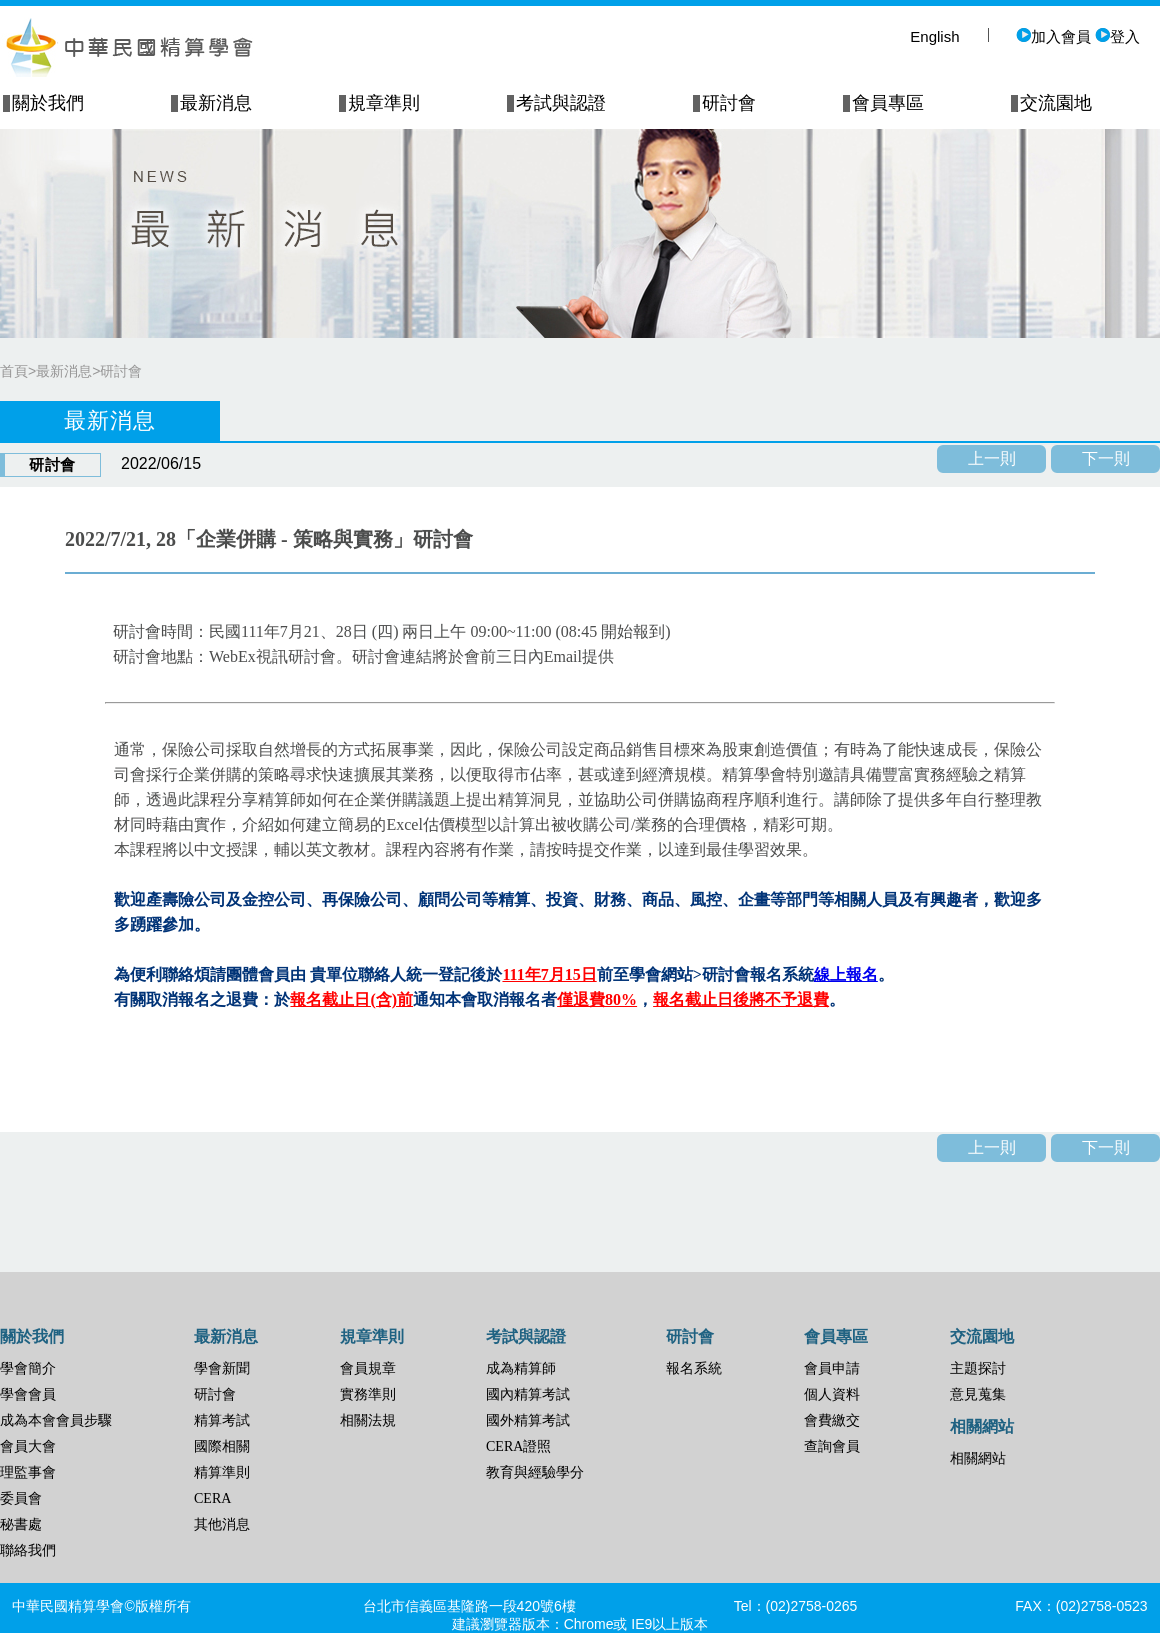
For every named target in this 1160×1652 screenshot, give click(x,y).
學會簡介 (28, 1368)
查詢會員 (832, 1446)
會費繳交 (832, 1420)
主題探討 (978, 1368)
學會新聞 (222, 1368)
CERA (212, 1498)
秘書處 (21, 1524)
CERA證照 (518, 1446)
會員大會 (28, 1446)
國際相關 (222, 1446)
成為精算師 (521, 1368)
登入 (1117, 36)
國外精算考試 (528, 1420)
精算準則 (222, 1472)
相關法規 (368, 1420)
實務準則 (368, 1394)
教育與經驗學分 (535, 1472)
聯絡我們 (28, 1550)
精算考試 (222, 1420)
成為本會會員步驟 (56, 1420)
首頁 (14, 371)
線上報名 (846, 974)
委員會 (21, 1498)
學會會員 (28, 1394)
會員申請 (832, 1368)
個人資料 (832, 1394)
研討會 (121, 371)
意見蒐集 (978, 1394)
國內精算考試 (528, 1394)
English (934, 36)
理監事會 (28, 1472)
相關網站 (978, 1458)
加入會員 (1053, 36)
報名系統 (694, 1368)
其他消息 (222, 1524)
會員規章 (368, 1368)
